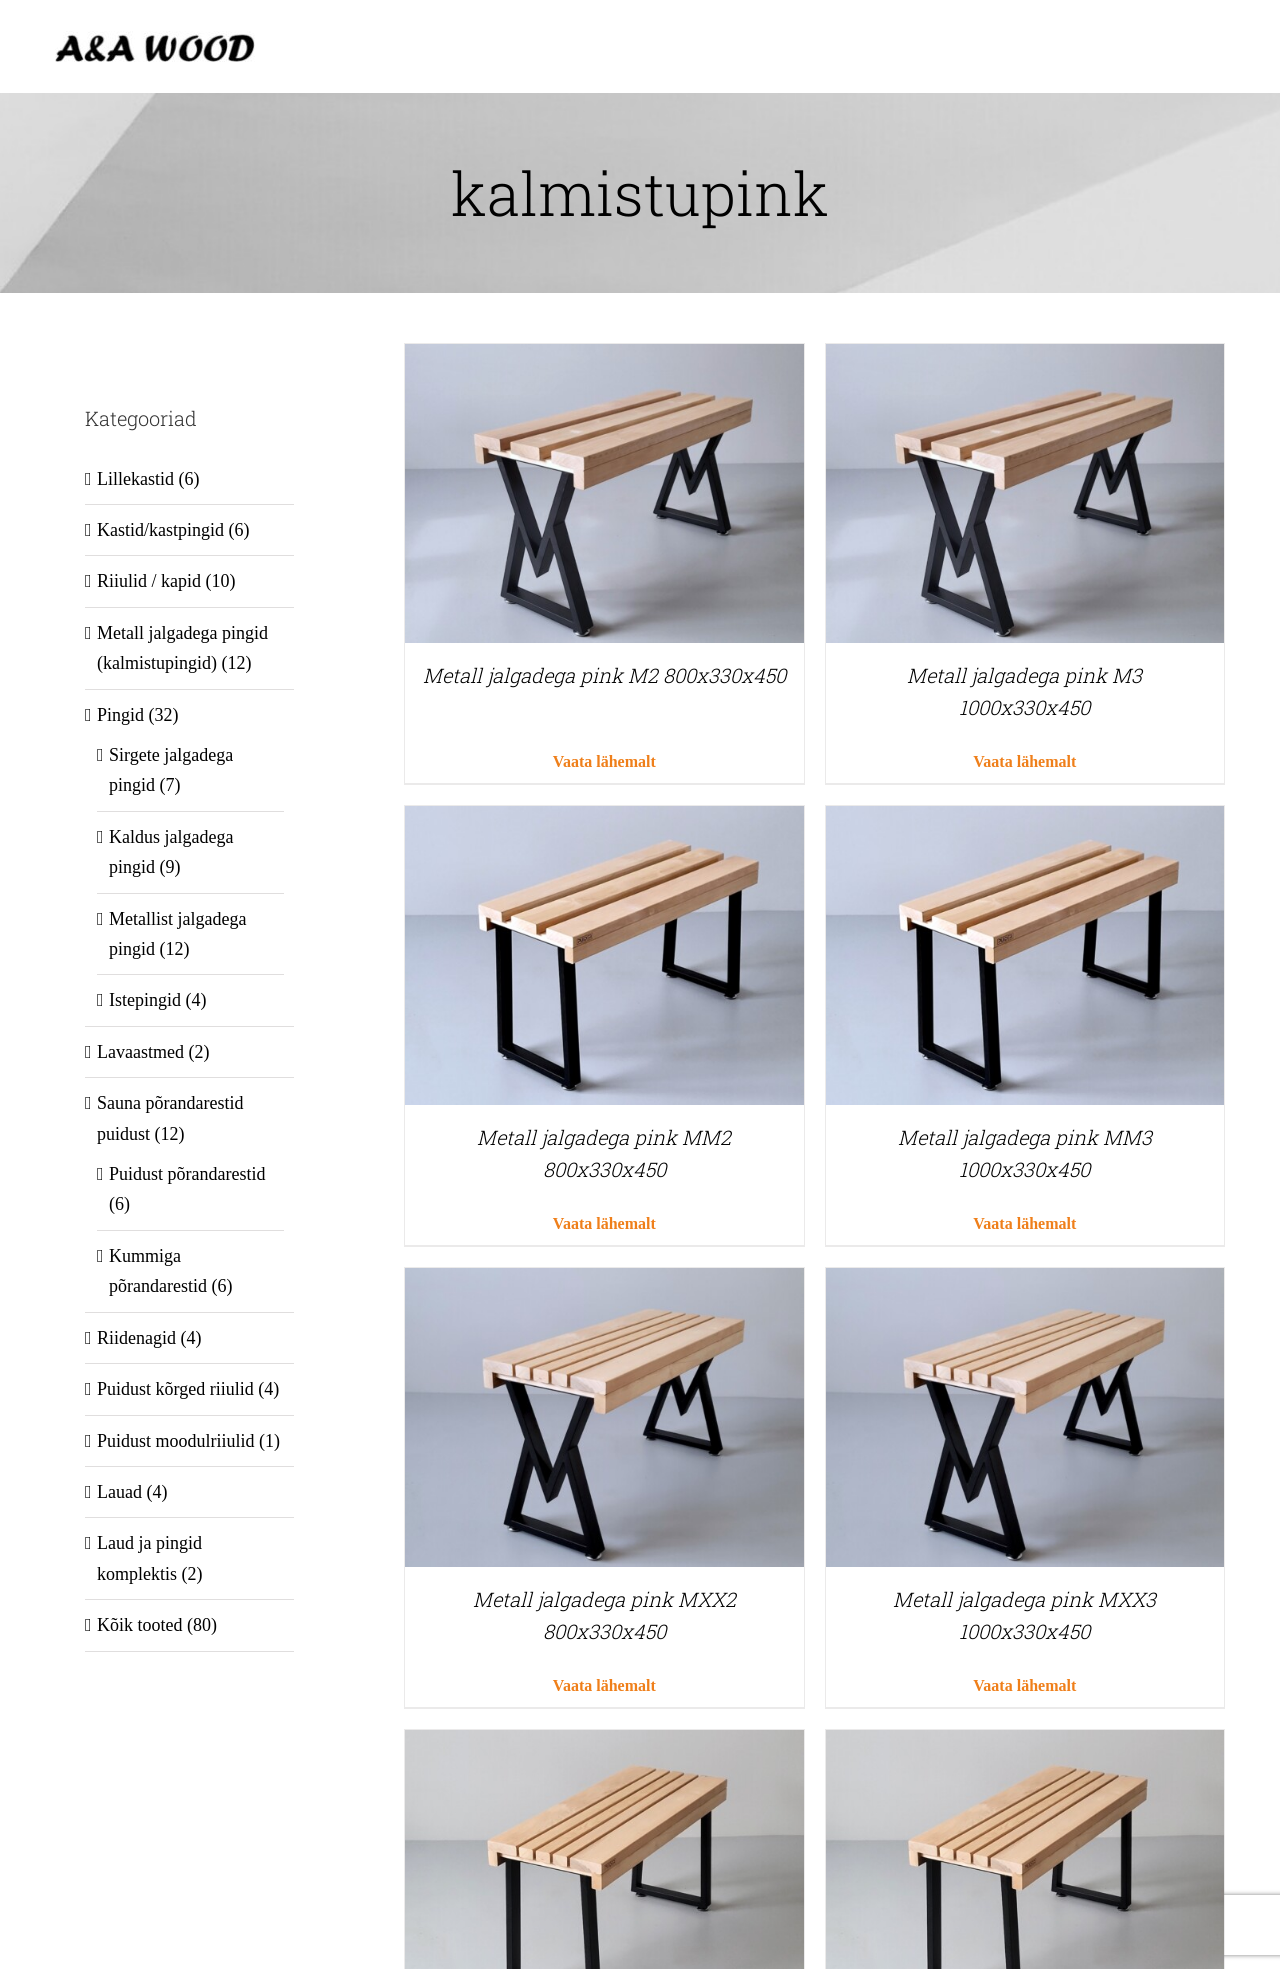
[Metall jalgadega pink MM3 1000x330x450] (1025, 821)
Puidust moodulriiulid (176, 1441)
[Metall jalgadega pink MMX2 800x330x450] (604, 1745)
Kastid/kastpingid (160, 530)
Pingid (120, 715)
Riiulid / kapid (149, 581)
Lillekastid (135, 479)
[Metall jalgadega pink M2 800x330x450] (604, 359)
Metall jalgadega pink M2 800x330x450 (604, 675)
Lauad (119, 1492)
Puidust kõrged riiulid (175, 1389)
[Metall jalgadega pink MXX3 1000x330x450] (1025, 1283)
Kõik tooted (140, 1625)
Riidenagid (136, 1338)
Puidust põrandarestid (187, 1174)
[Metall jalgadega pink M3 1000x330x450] (1025, 359)
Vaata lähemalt (604, 761)
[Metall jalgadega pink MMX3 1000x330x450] (1025, 1745)
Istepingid (145, 1000)
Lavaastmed (140, 1052)
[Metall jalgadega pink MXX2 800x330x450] (604, 1283)
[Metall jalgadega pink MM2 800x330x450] (604, 821)
